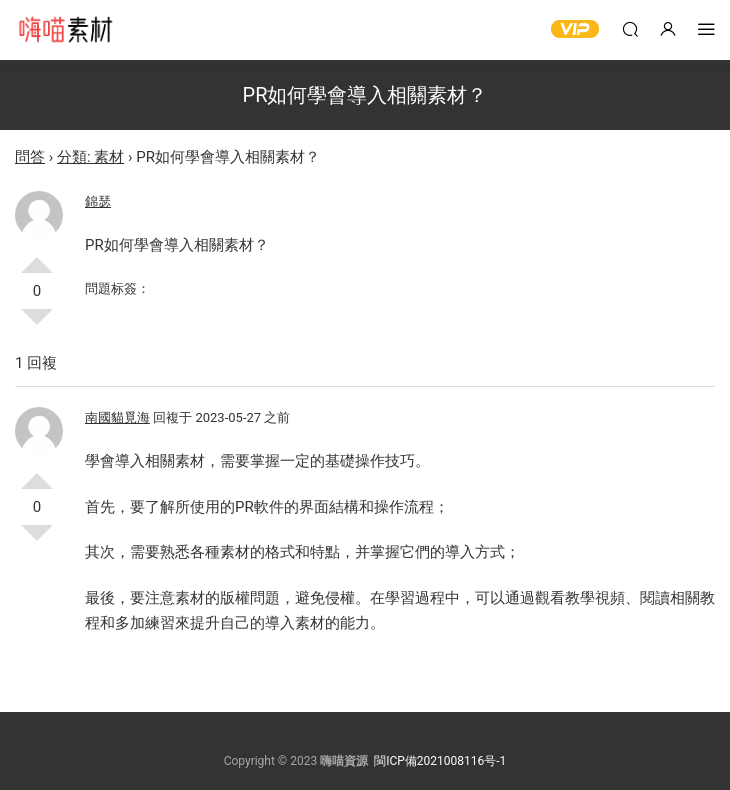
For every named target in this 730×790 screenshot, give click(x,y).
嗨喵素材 (65, 30)
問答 (30, 157)
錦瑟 (98, 201)
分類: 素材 (90, 157)
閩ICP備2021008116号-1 (440, 761)
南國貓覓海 (117, 417)
